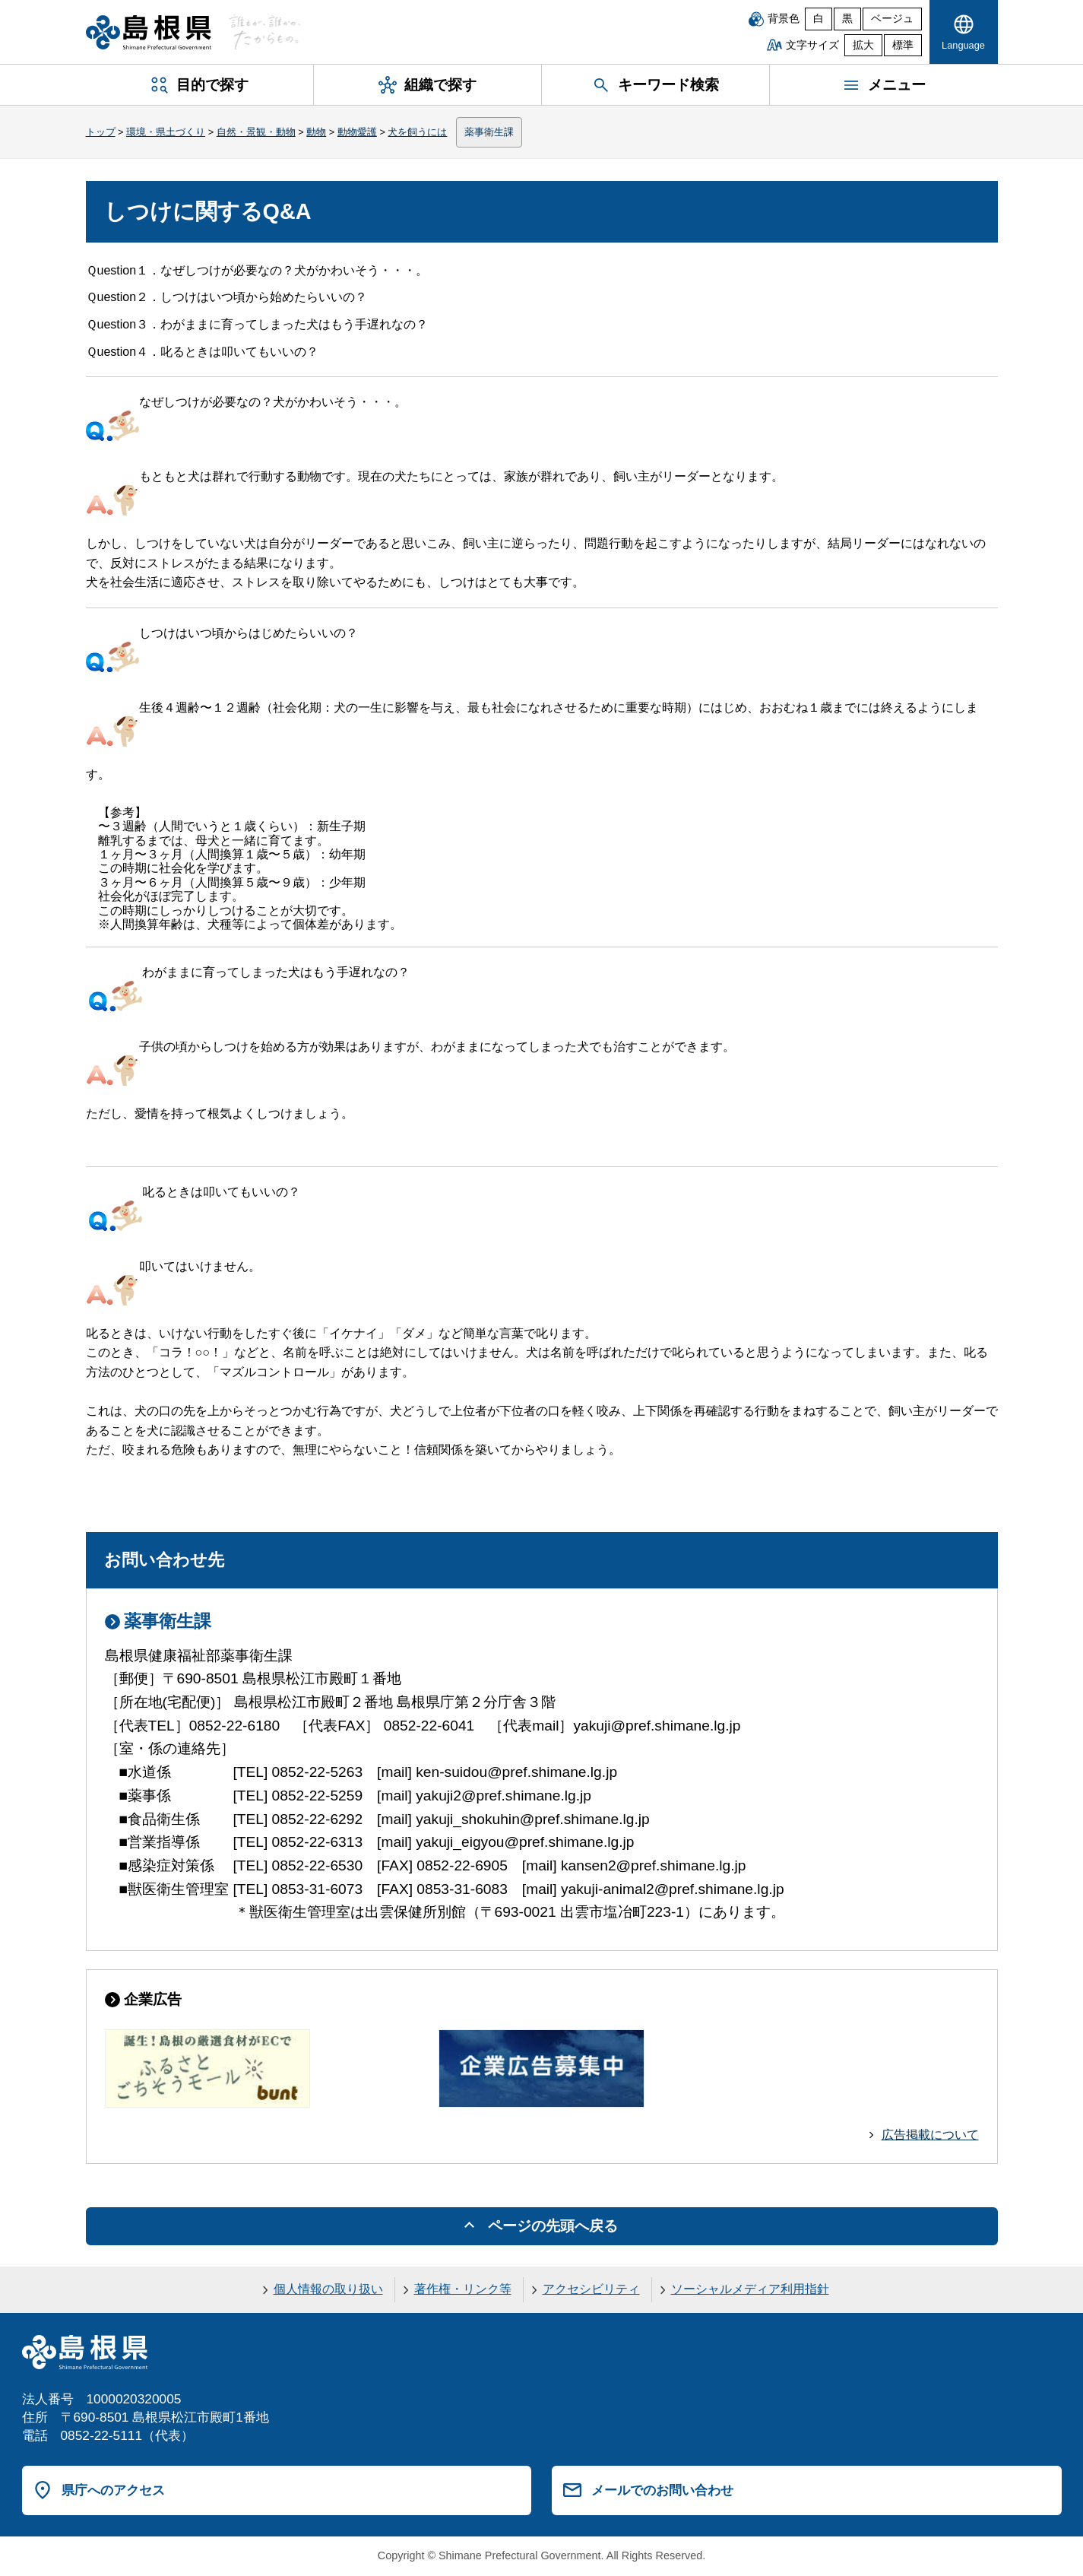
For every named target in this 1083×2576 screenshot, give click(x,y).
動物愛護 (357, 132)
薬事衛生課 (489, 132)
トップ (101, 132)
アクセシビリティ (591, 2289)
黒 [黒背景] (847, 18)
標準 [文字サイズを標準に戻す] (903, 45)
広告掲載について (930, 2134)
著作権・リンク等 (462, 2289)
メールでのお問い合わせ (662, 2490)
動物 (316, 132)
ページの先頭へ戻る (553, 2226)
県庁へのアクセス (113, 2490)
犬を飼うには (417, 132)
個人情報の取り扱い (328, 2289)
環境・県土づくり (165, 132)
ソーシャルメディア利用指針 (750, 2289)
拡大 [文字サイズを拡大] (863, 45)
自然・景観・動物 (256, 132)
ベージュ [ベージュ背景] (892, 18)
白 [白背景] (818, 18)
